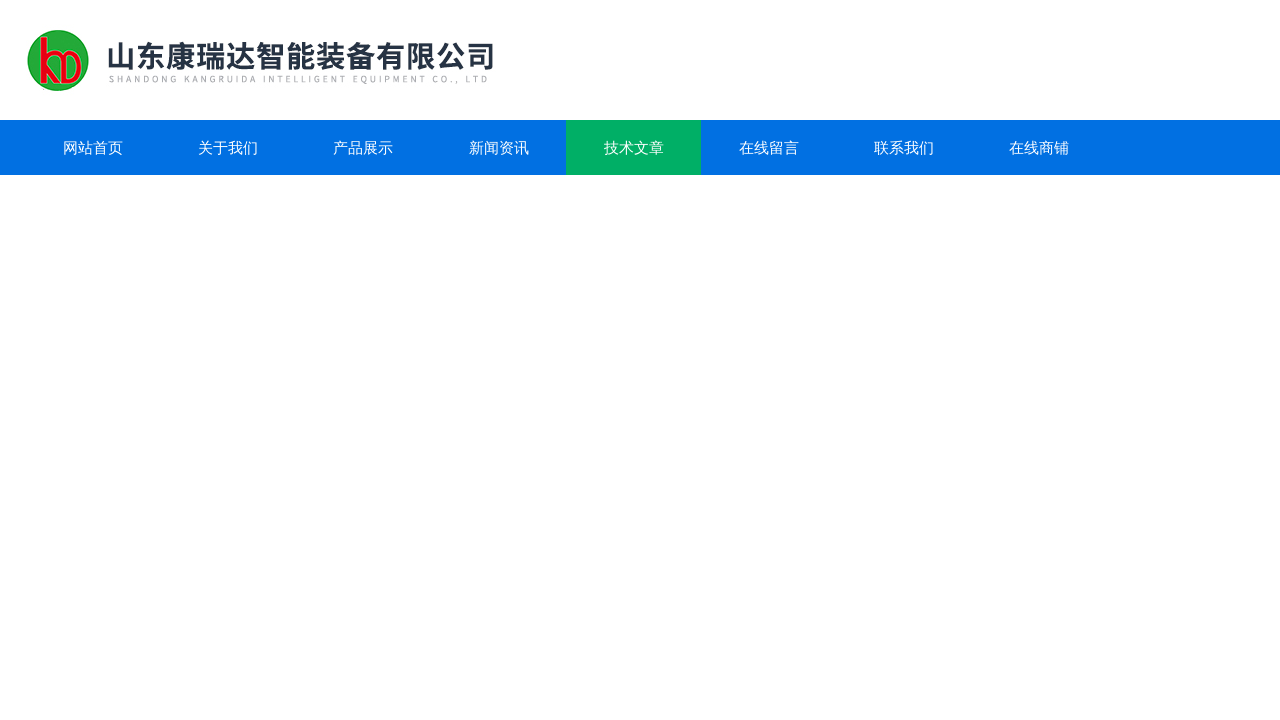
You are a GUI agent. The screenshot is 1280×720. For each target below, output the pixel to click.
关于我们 (228, 147)
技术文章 (634, 147)
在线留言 (769, 147)
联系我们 (904, 147)
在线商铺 (1039, 147)
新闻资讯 (499, 147)
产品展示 (363, 147)
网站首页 (93, 147)
